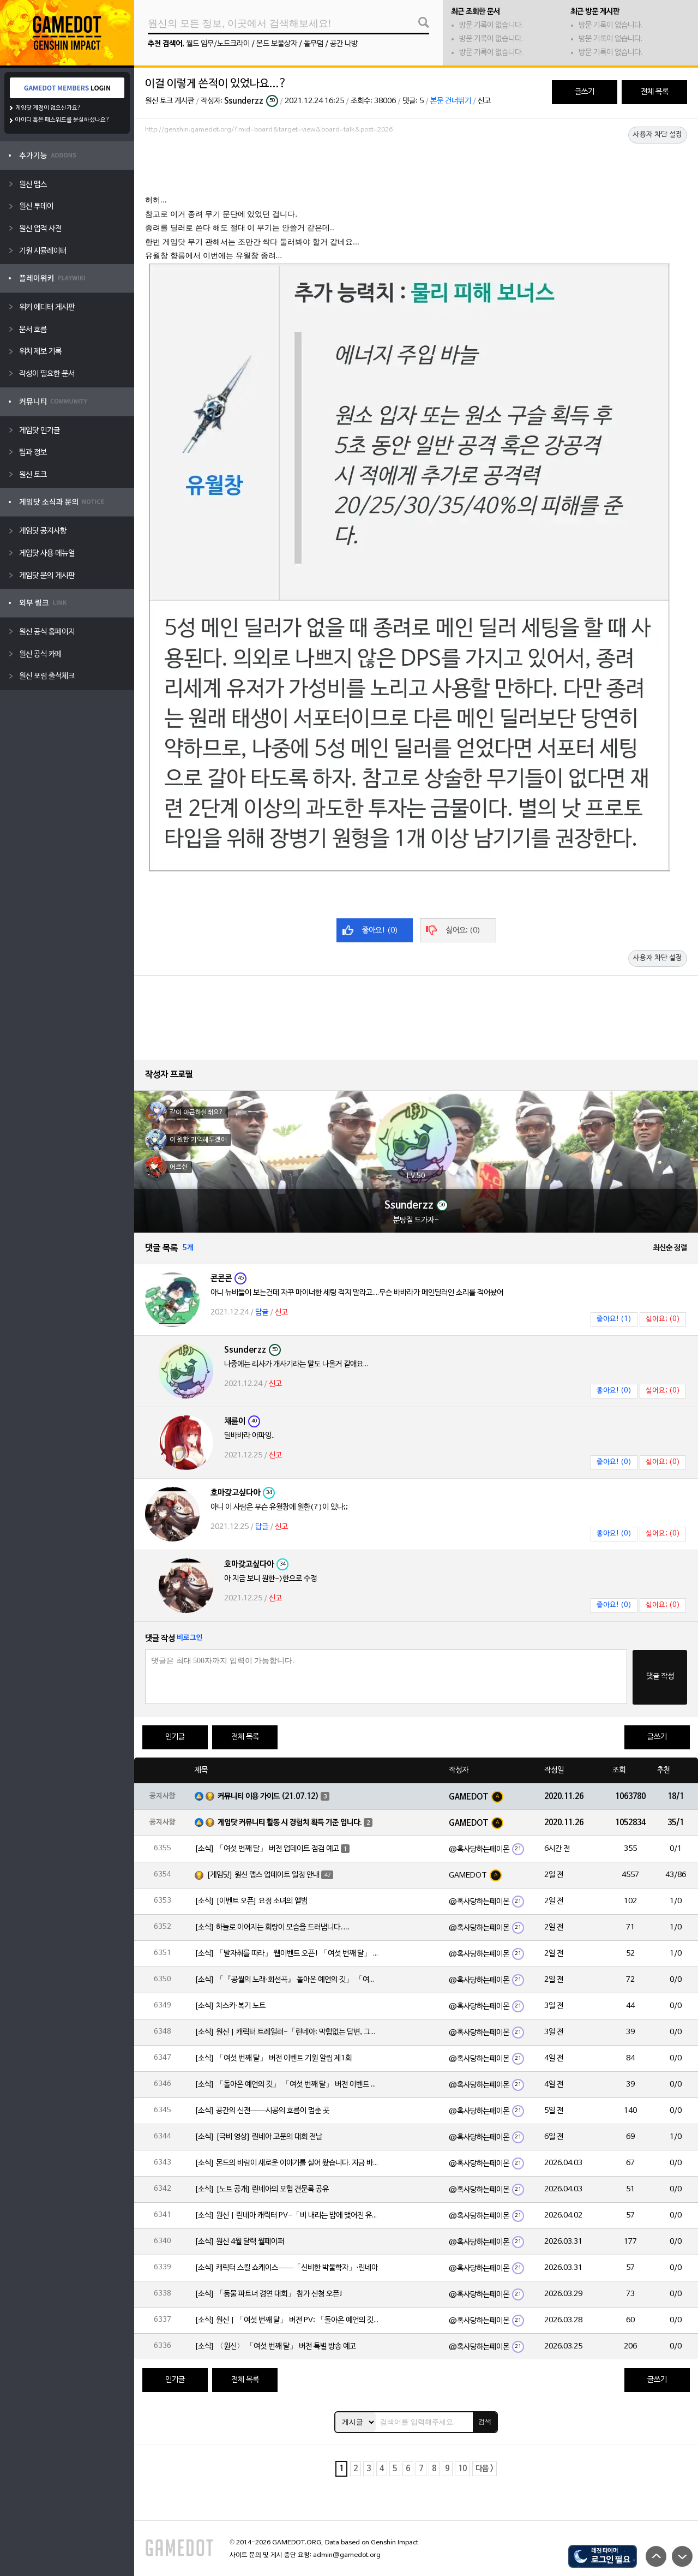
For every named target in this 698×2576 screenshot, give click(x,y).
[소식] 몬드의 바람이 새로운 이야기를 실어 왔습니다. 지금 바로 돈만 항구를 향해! (287, 2163)
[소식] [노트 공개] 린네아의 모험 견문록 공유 (262, 2189)
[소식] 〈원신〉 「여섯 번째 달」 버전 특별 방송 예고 (275, 2346)
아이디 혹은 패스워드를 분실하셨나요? (62, 120)
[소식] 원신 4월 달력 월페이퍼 (239, 2242)
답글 (261, 1312)
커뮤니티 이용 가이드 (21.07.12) (268, 1796)
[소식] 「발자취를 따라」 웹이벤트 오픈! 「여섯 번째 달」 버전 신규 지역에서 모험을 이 (287, 1954)
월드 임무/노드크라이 (218, 44)
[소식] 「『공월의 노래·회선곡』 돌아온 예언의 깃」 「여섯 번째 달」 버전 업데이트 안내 (287, 1980)
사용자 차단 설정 (657, 135)
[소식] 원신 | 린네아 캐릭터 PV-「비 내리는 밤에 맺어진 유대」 (287, 2216)
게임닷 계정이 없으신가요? (48, 108)
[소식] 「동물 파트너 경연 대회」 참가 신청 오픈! (269, 2294)
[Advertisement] (416, 167)
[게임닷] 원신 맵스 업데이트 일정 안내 (263, 1875)
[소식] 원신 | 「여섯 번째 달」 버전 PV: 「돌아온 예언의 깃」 (287, 2320)
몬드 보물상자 (276, 44)
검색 (484, 2421)
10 (462, 2469)
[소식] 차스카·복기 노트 (230, 2006)
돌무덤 (313, 44)
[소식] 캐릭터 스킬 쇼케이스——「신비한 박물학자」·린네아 (286, 2268)
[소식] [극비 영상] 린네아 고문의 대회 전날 (258, 2137)
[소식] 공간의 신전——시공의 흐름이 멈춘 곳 (262, 2111)
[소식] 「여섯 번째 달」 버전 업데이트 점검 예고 (267, 1849)
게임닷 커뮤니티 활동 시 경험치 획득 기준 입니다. (290, 1823)
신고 (484, 101)
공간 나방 (344, 44)
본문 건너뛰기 (450, 101)
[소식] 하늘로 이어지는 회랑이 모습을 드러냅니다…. (272, 1927)
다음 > (485, 2469)
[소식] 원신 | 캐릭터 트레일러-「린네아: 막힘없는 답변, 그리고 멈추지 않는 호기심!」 (287, 2032)
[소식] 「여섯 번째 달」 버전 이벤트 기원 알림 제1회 (273, 2058)
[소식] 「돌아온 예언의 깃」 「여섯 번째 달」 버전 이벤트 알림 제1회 (287, 2085)
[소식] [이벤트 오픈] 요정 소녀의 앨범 (251, 1901)
